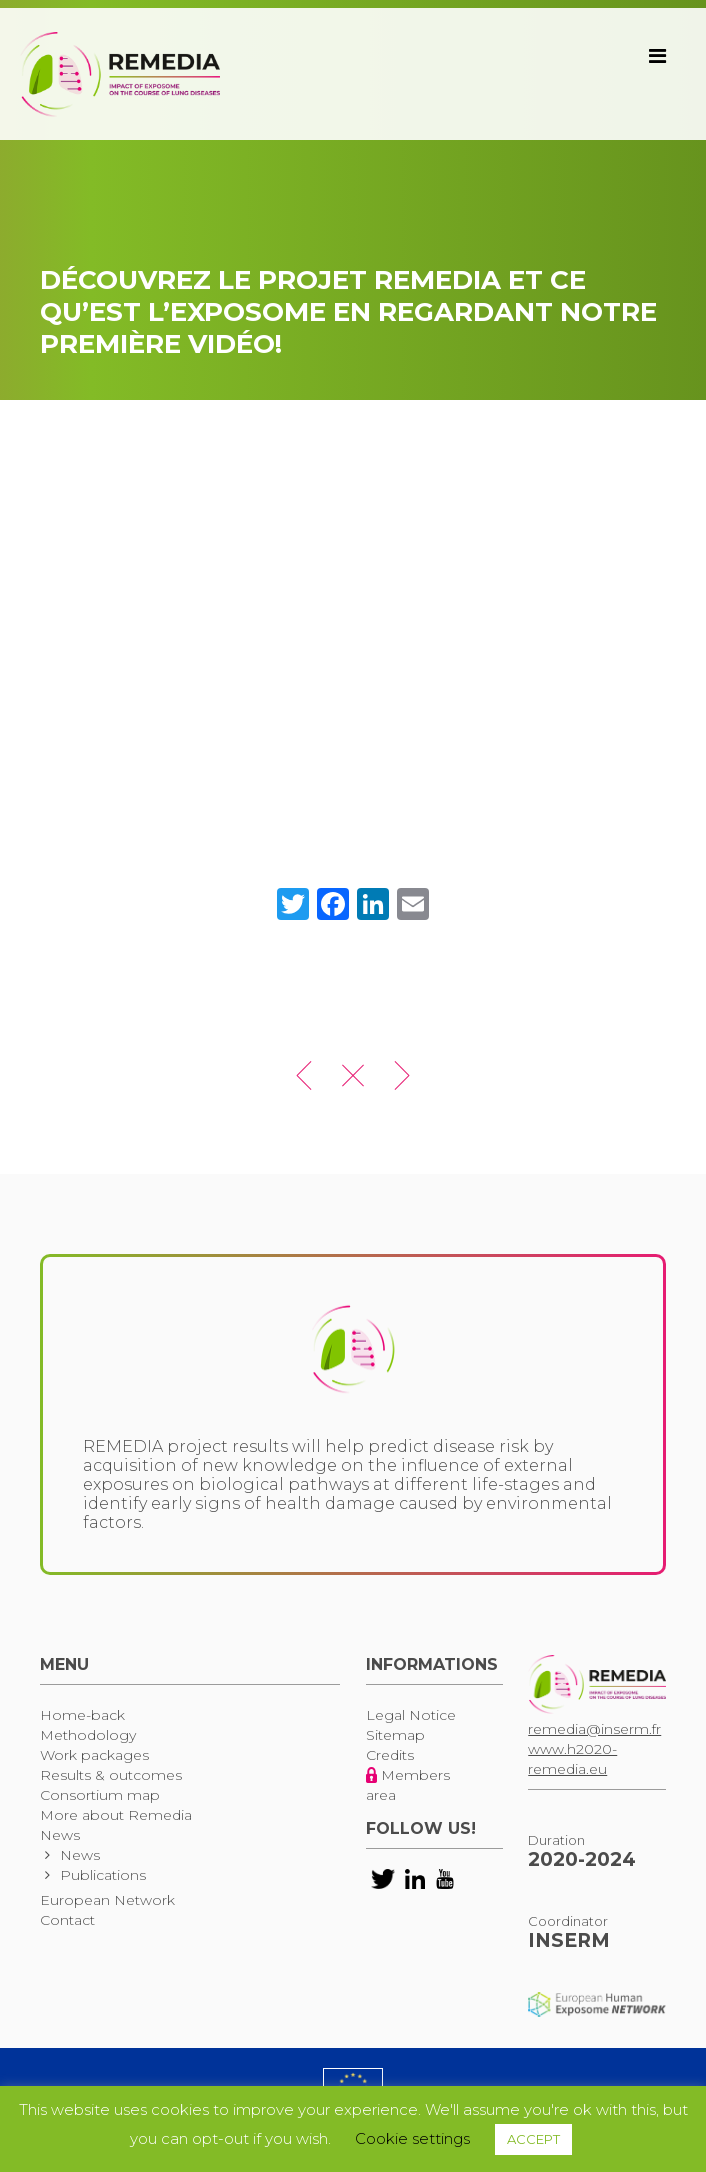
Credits (390, 1755)
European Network (107, 1900)
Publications (103, 1875)
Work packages (94, 1755)
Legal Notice (411, 1715)
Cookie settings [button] (412, 2138)
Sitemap (395, 1735)
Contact (67, 1920)
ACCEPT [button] (533, 2139)
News (60, 1835)
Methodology (88, 1735)
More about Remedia (116, 1815)
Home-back (82, 1715)
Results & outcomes (111, 1775)
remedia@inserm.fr (594, 1729)
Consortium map (100, 1795)
